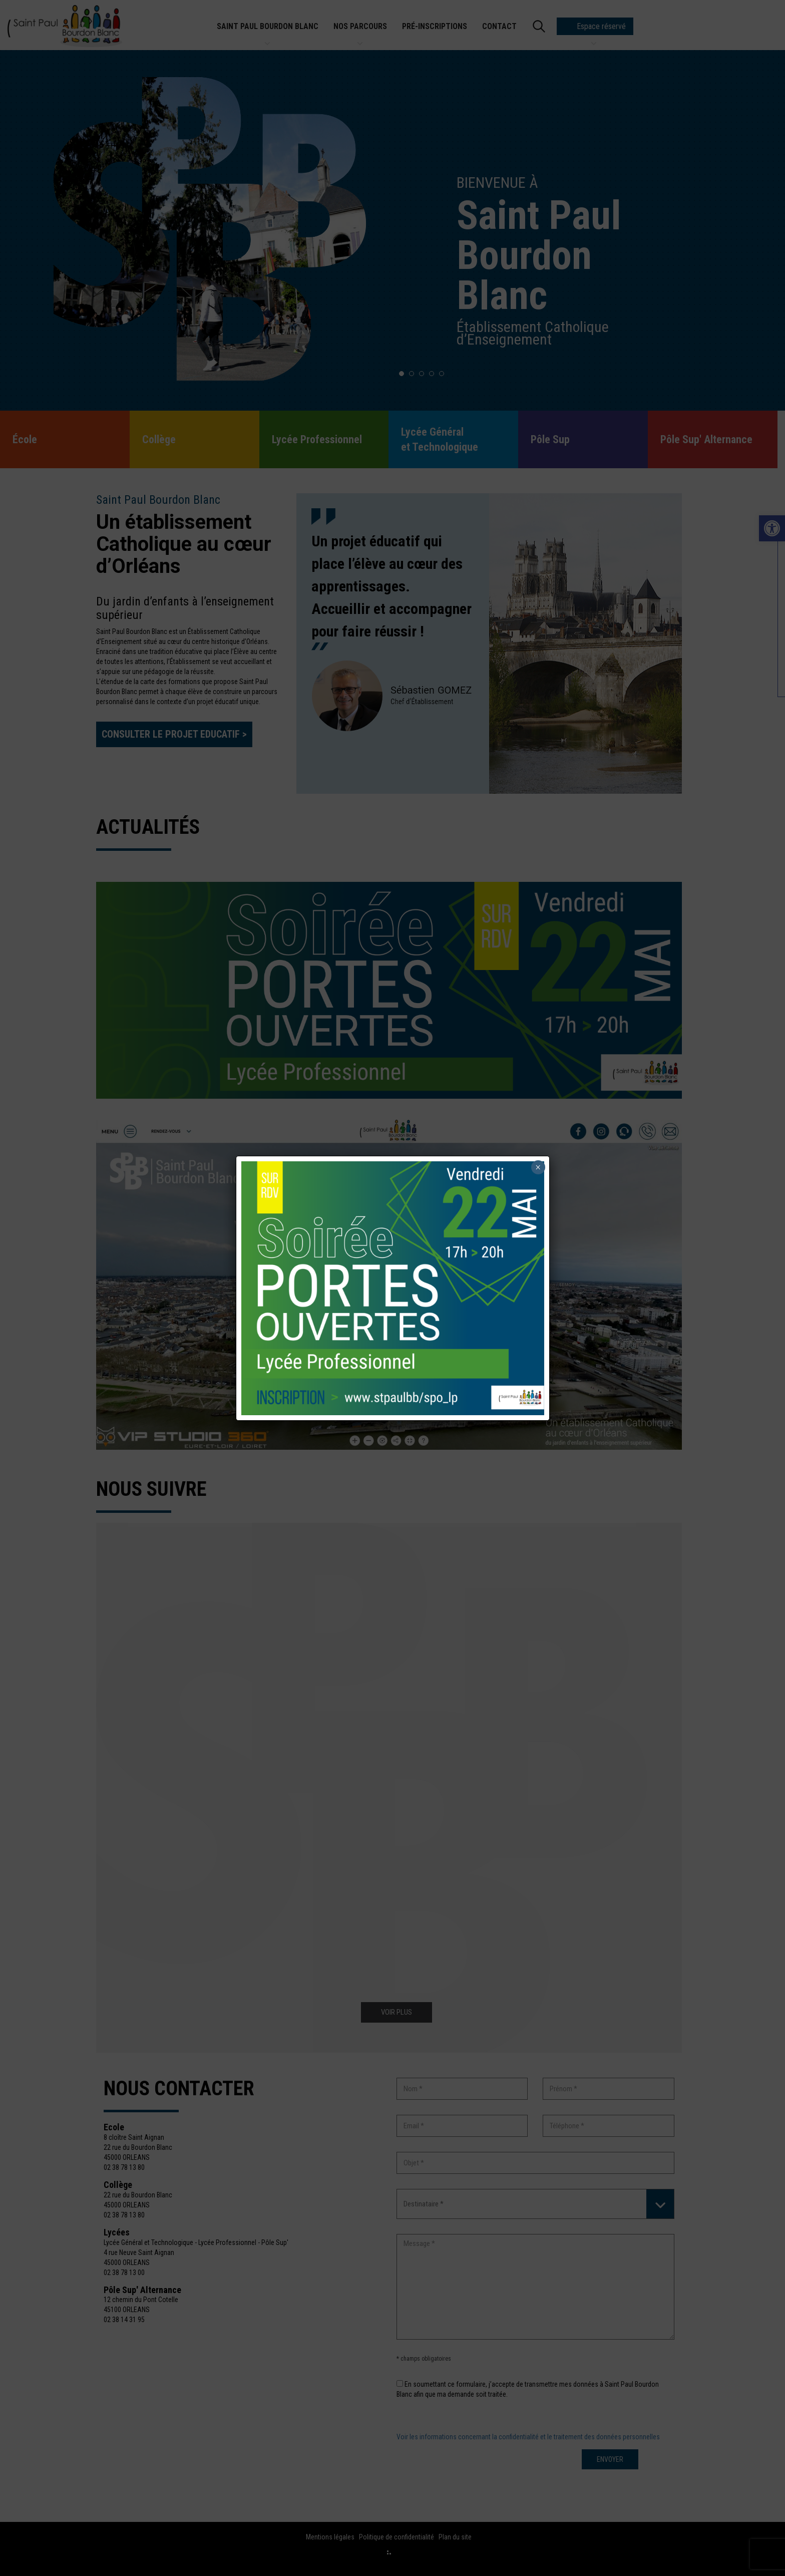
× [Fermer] (538, 1167)
